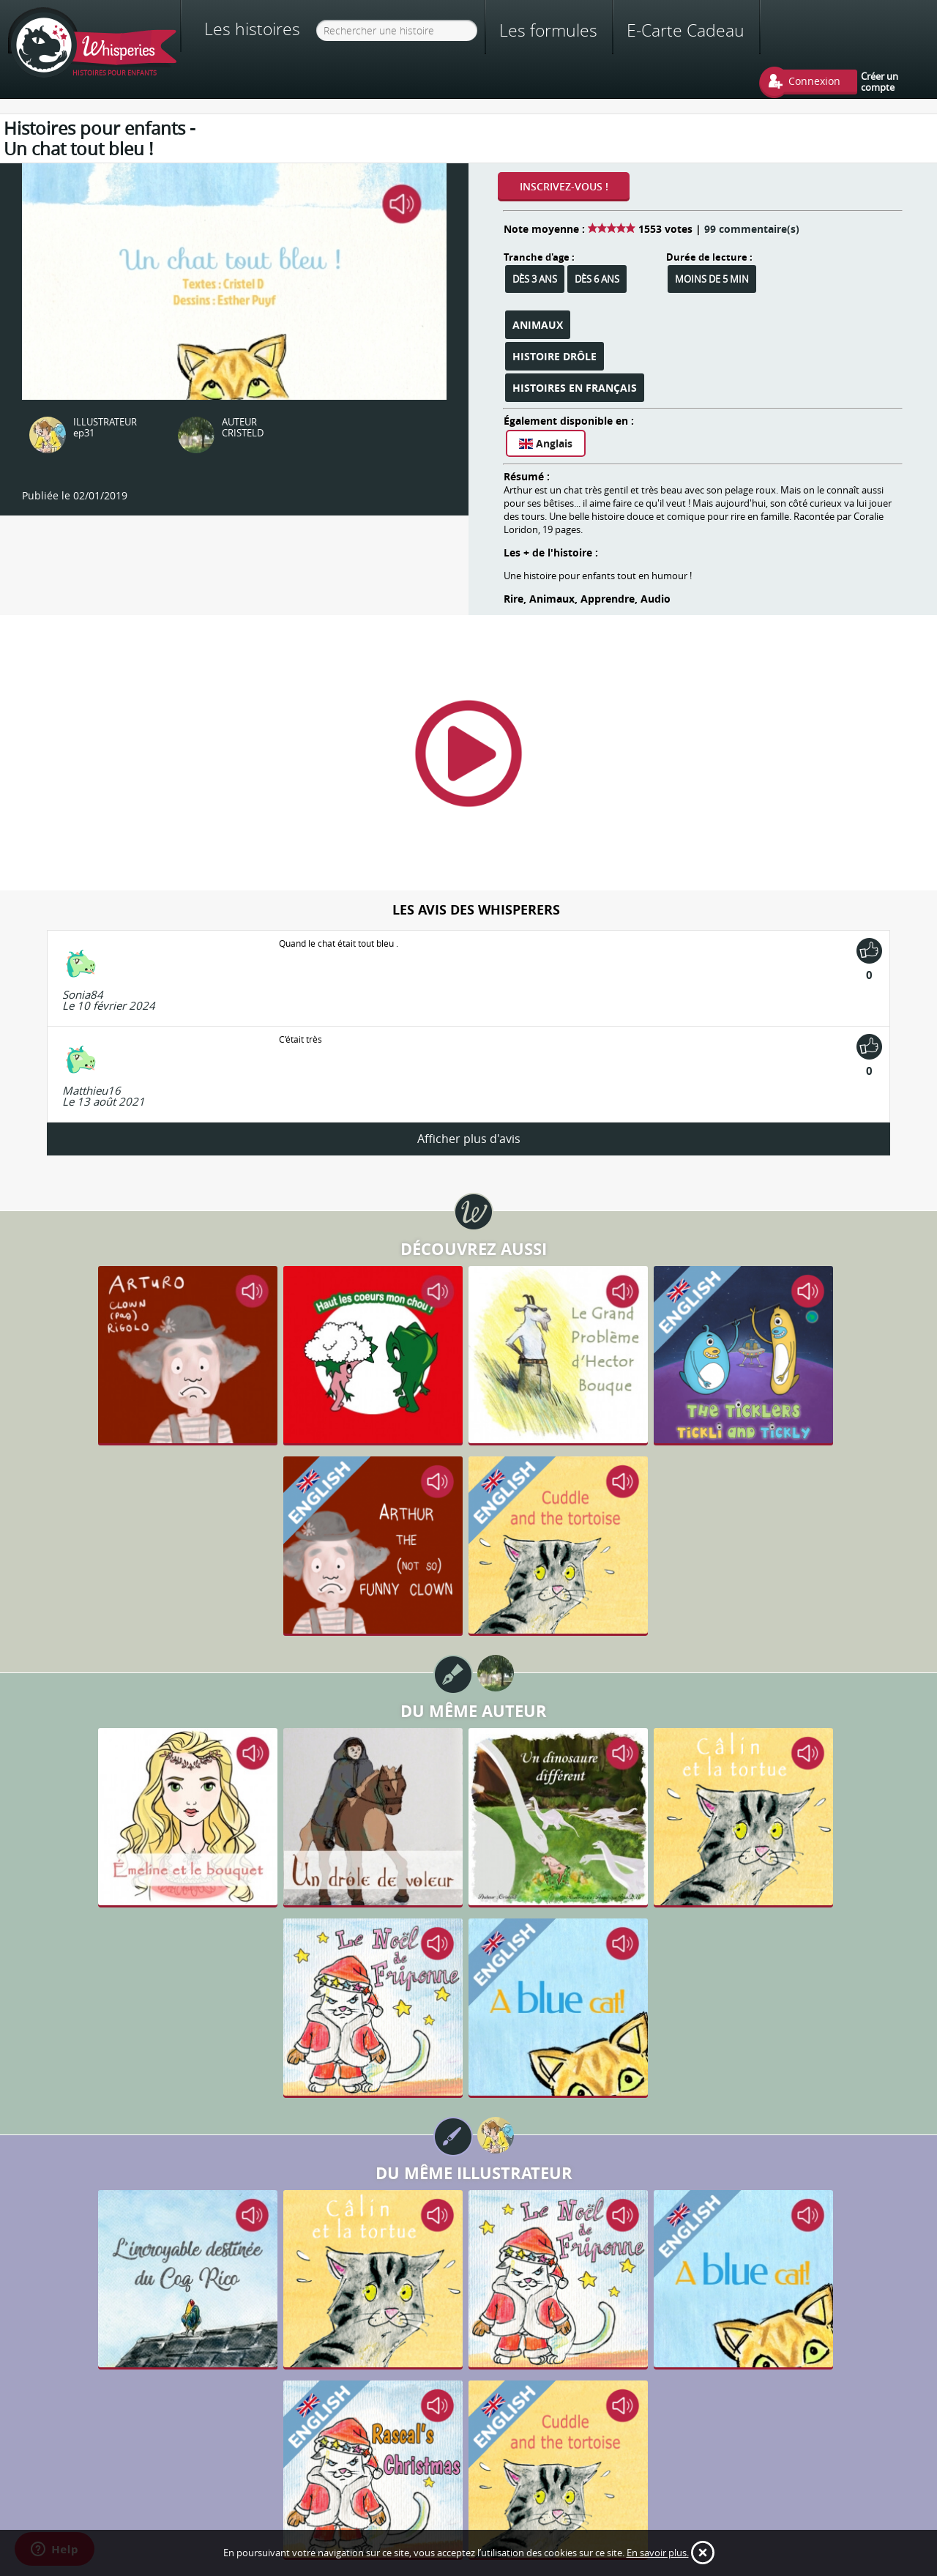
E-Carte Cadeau (685, 30)
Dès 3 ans (534, 279)
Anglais (545, 443)
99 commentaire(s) (751, 229)
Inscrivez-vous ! (564, 186)
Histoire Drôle (554, 356)
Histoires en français (574, 388)
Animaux (537, 325)
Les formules (548, 30)
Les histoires (252, 29)
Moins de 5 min (712, 279)
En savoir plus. (658, 2552)
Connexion (814, 81)
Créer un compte (879, 81)
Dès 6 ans (597, 279)
